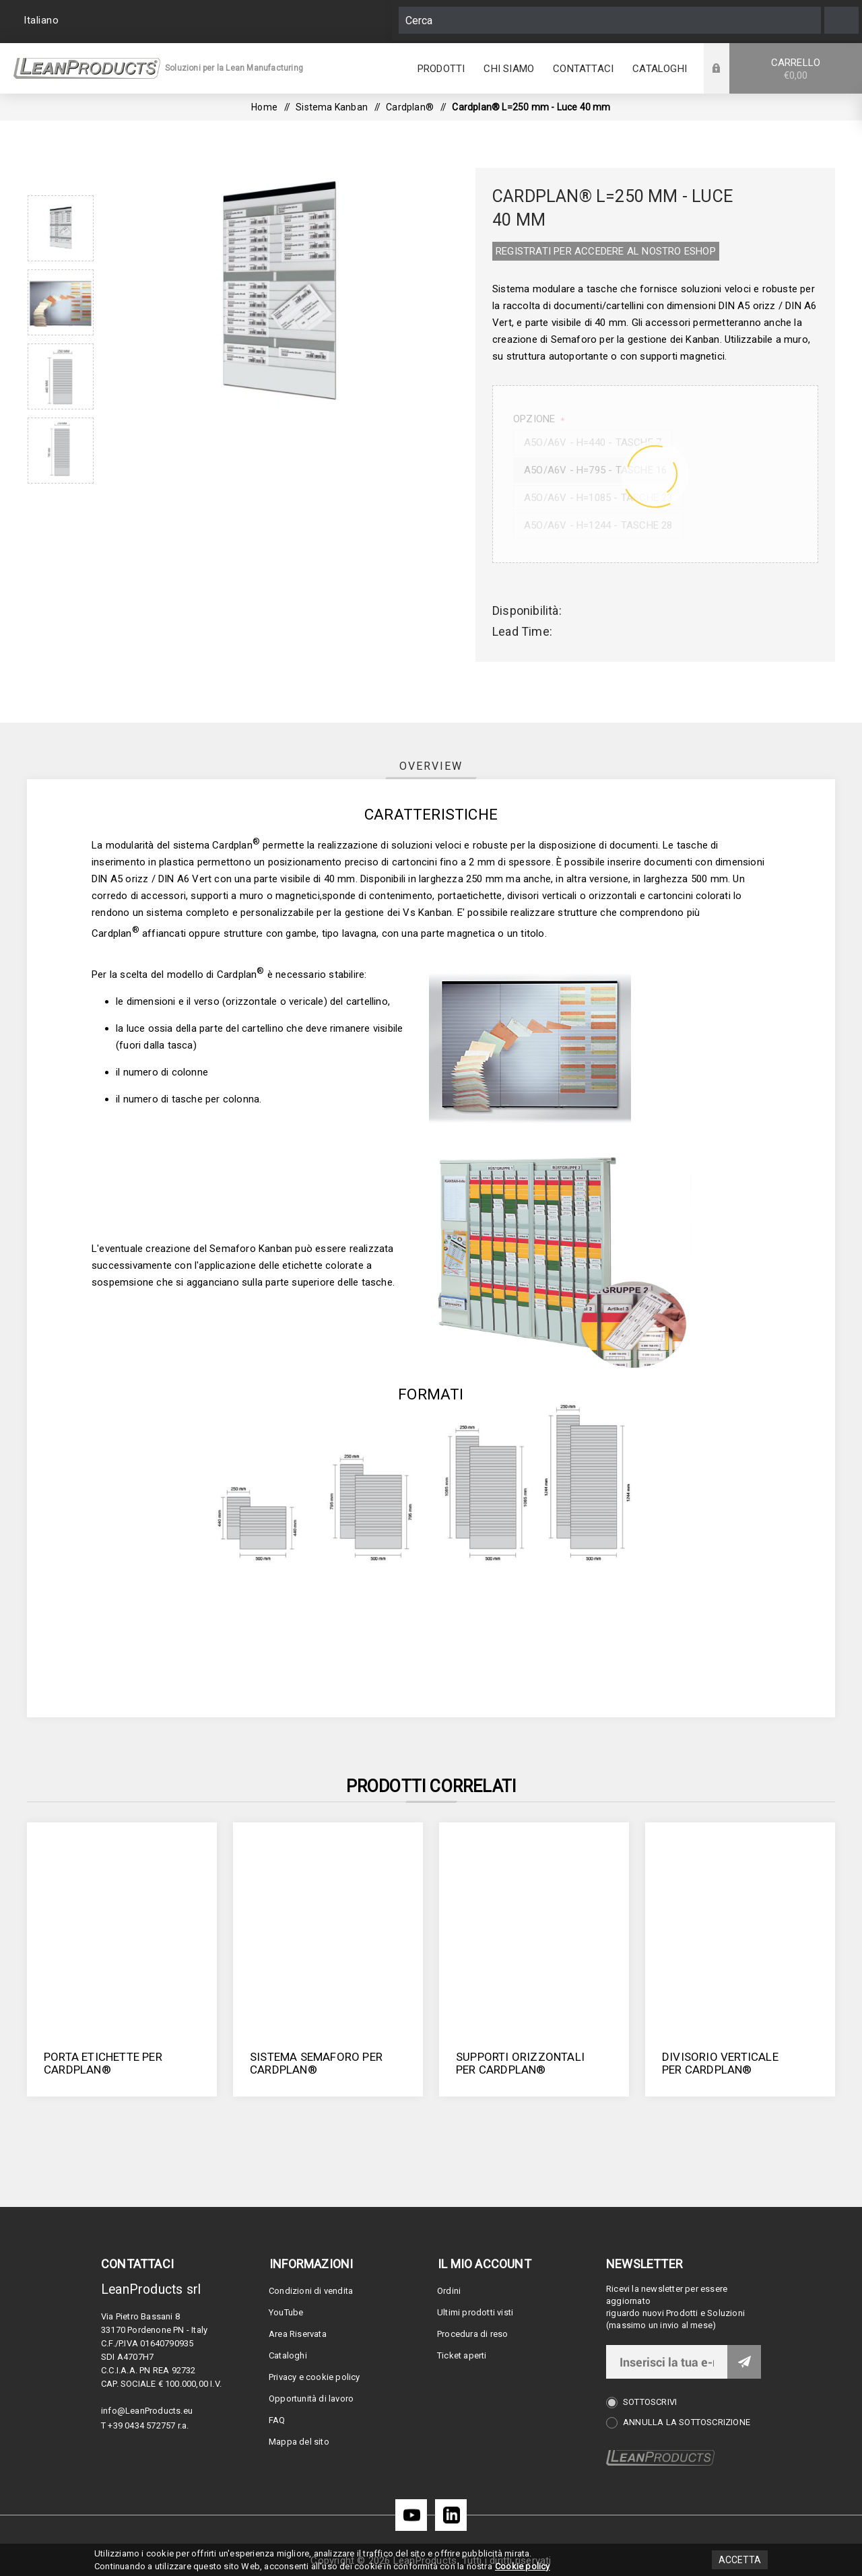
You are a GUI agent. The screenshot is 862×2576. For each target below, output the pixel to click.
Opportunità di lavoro (311, 2398)
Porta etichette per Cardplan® (103, 2063)
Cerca (841, 20)
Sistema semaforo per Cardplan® (316, 2063)
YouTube (286, 2312)
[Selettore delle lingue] (42, 20)
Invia (744, 2362)
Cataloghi (288, 2355)
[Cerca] (610, 20)
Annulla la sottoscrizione (686, 2422)
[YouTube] (411, 2515)
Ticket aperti (462, 2355)
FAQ (277, 2420)
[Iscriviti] (666, 2362)
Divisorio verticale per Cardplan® (720, 2063)
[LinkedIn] (451, 2515)
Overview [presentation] (431, 766)
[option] (60, 228)
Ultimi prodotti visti (475, 2312)
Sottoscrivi (650, 2402)
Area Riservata (298, 2334)
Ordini (449, 2291)
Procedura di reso (472, 2334)
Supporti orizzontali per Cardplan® (520, 2063)
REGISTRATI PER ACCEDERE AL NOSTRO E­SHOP (606, 251)
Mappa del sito (299, 2442)
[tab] (431, 766)
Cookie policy (522, 2566)
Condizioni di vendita (311, 2291)
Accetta (740, 2559)
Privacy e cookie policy (314, 2377)
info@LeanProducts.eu (147, 2411)
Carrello (796, 69)
